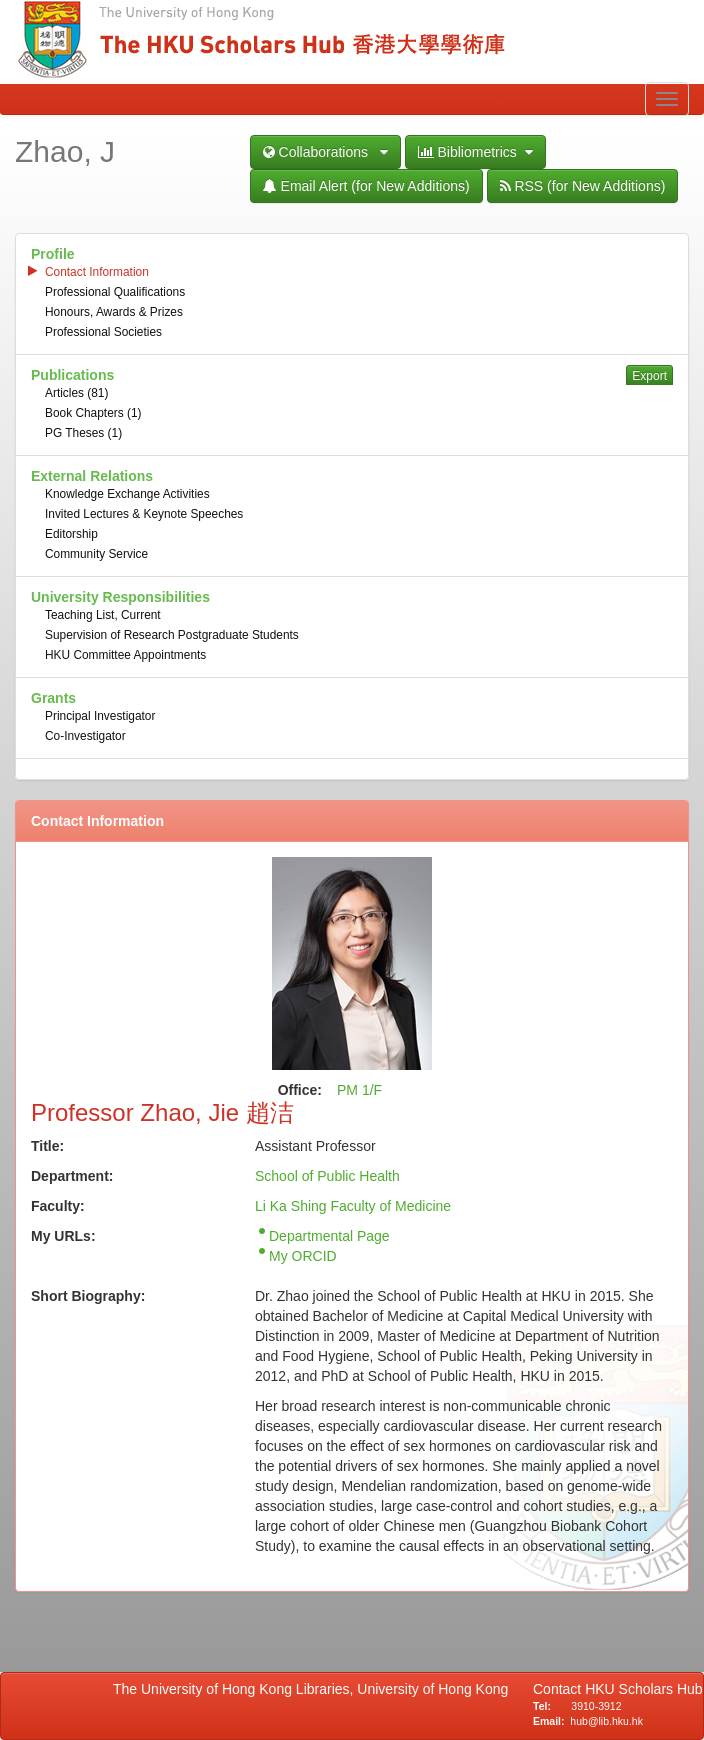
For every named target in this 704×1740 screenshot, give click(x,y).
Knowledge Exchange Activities (127, 494)
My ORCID (303, 1256)
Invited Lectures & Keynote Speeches (144, 514)
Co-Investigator (85, 736)
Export (649, 376)
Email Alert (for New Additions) (366, 186)
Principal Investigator (100, 716)
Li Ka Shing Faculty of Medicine (353, 1206)
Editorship (71, 534)
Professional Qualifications (115, 292)
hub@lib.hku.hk (606, 1721)
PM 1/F (359, 1090)
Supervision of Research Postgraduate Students (172, 635)
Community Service (96, 554)
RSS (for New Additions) (583, 186)
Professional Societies (103, 332)
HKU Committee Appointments (125, 655)
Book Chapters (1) (93, 413)
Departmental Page (329, 1236)
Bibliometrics (475, 152)
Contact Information (97, 272)
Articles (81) (76, 393)
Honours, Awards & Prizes (114, 312)
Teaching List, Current (103, 615)
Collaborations (325, 152)
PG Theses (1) (83, 433)
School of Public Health (327, 1176)
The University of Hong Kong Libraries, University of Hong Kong (314, 1689)
